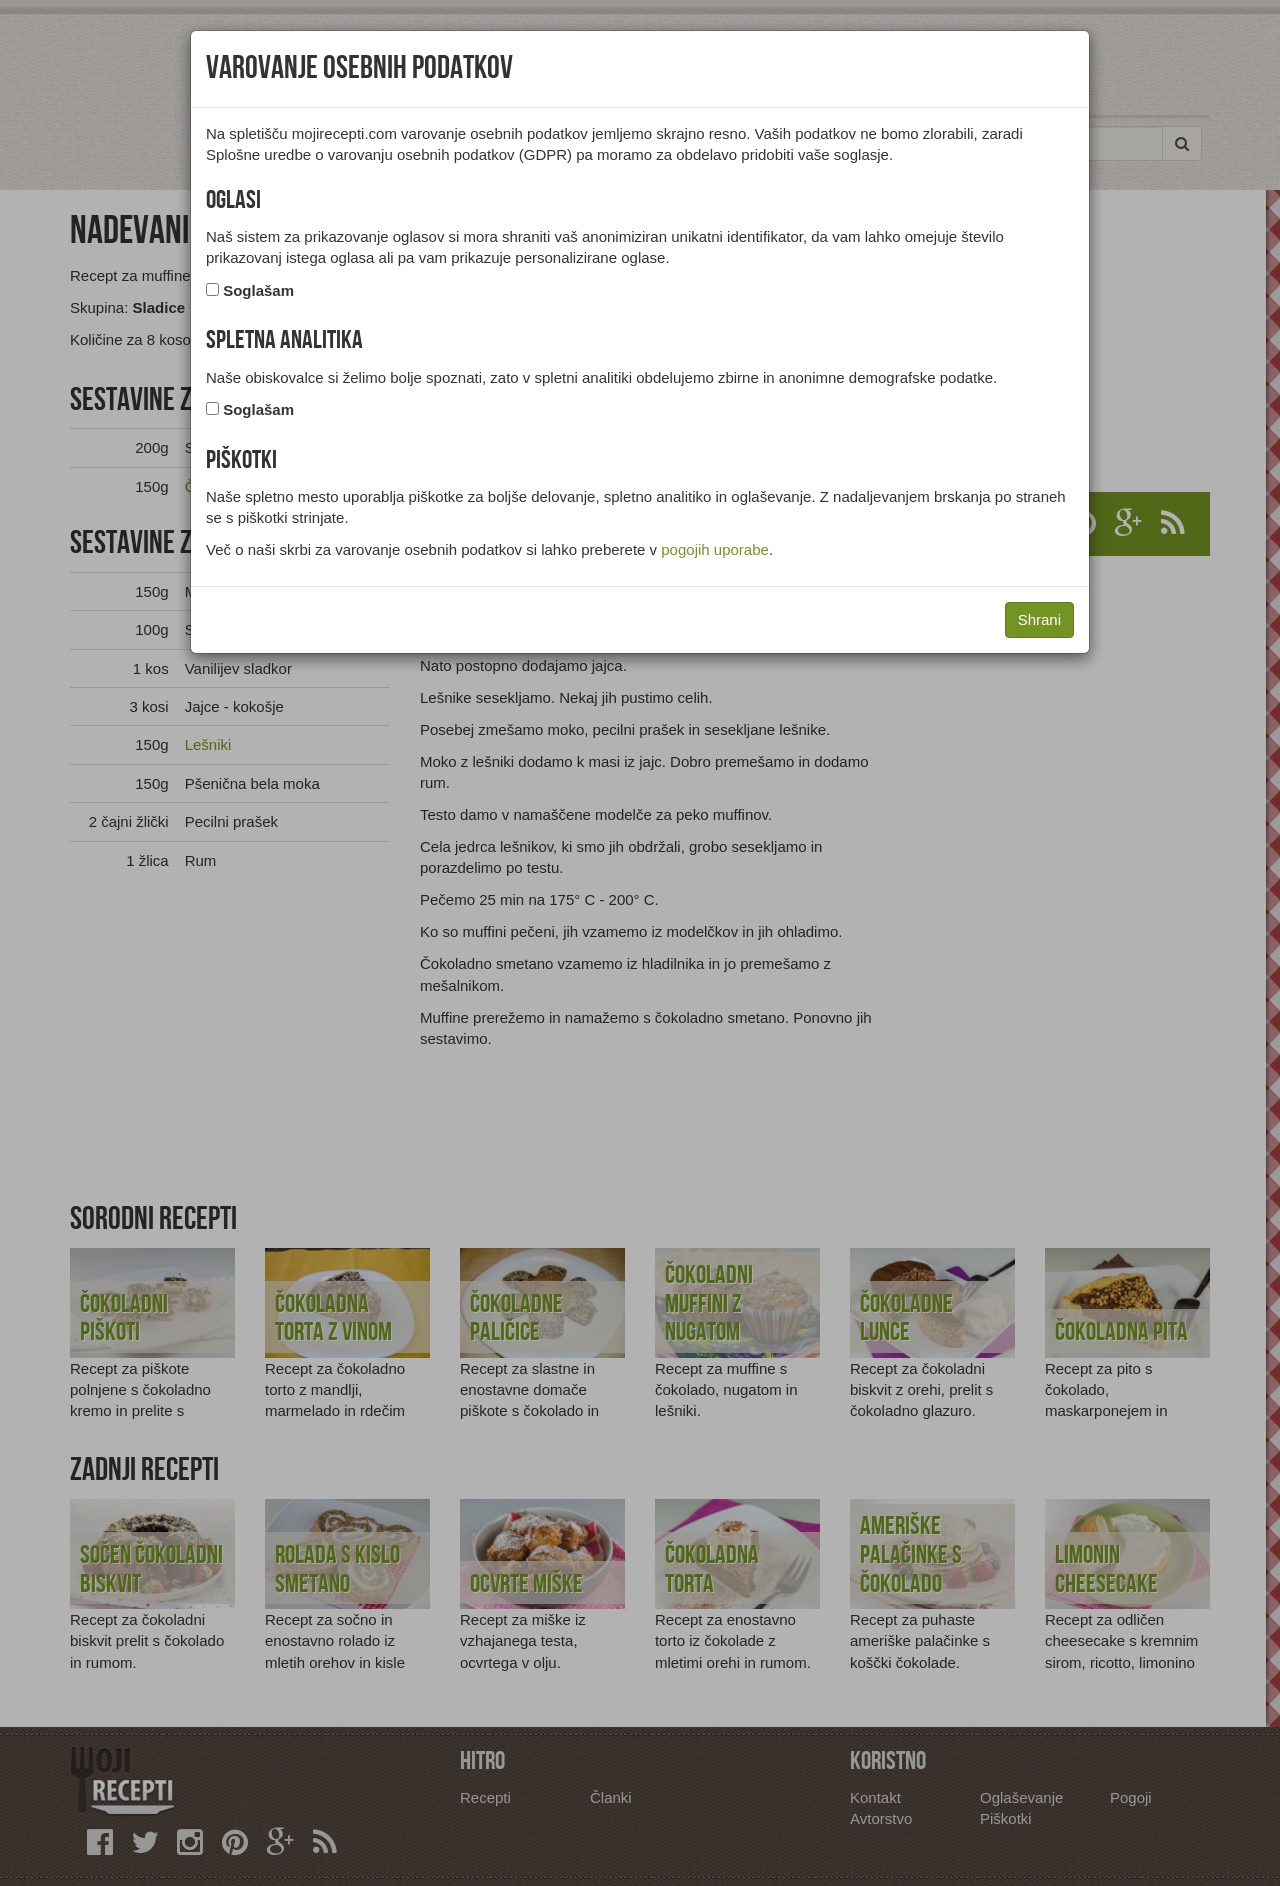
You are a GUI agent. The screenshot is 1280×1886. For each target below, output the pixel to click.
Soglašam (258, 290)
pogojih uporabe (715, 549)
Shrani (1039, 619)
